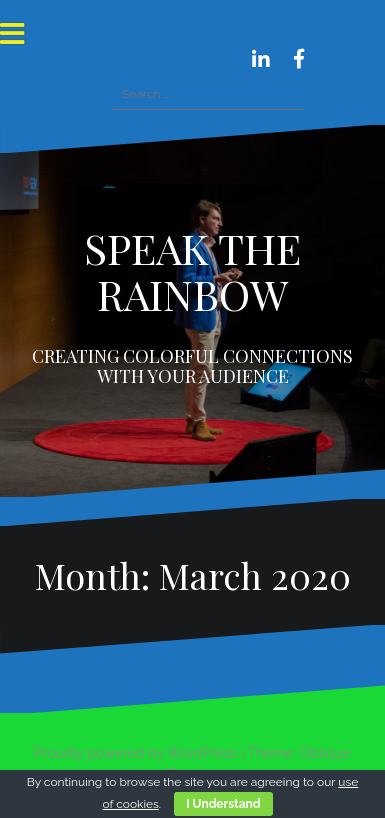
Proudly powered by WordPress (136, 753)
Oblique (325, 753)
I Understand (223, 804)
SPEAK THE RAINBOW (192, 271)
